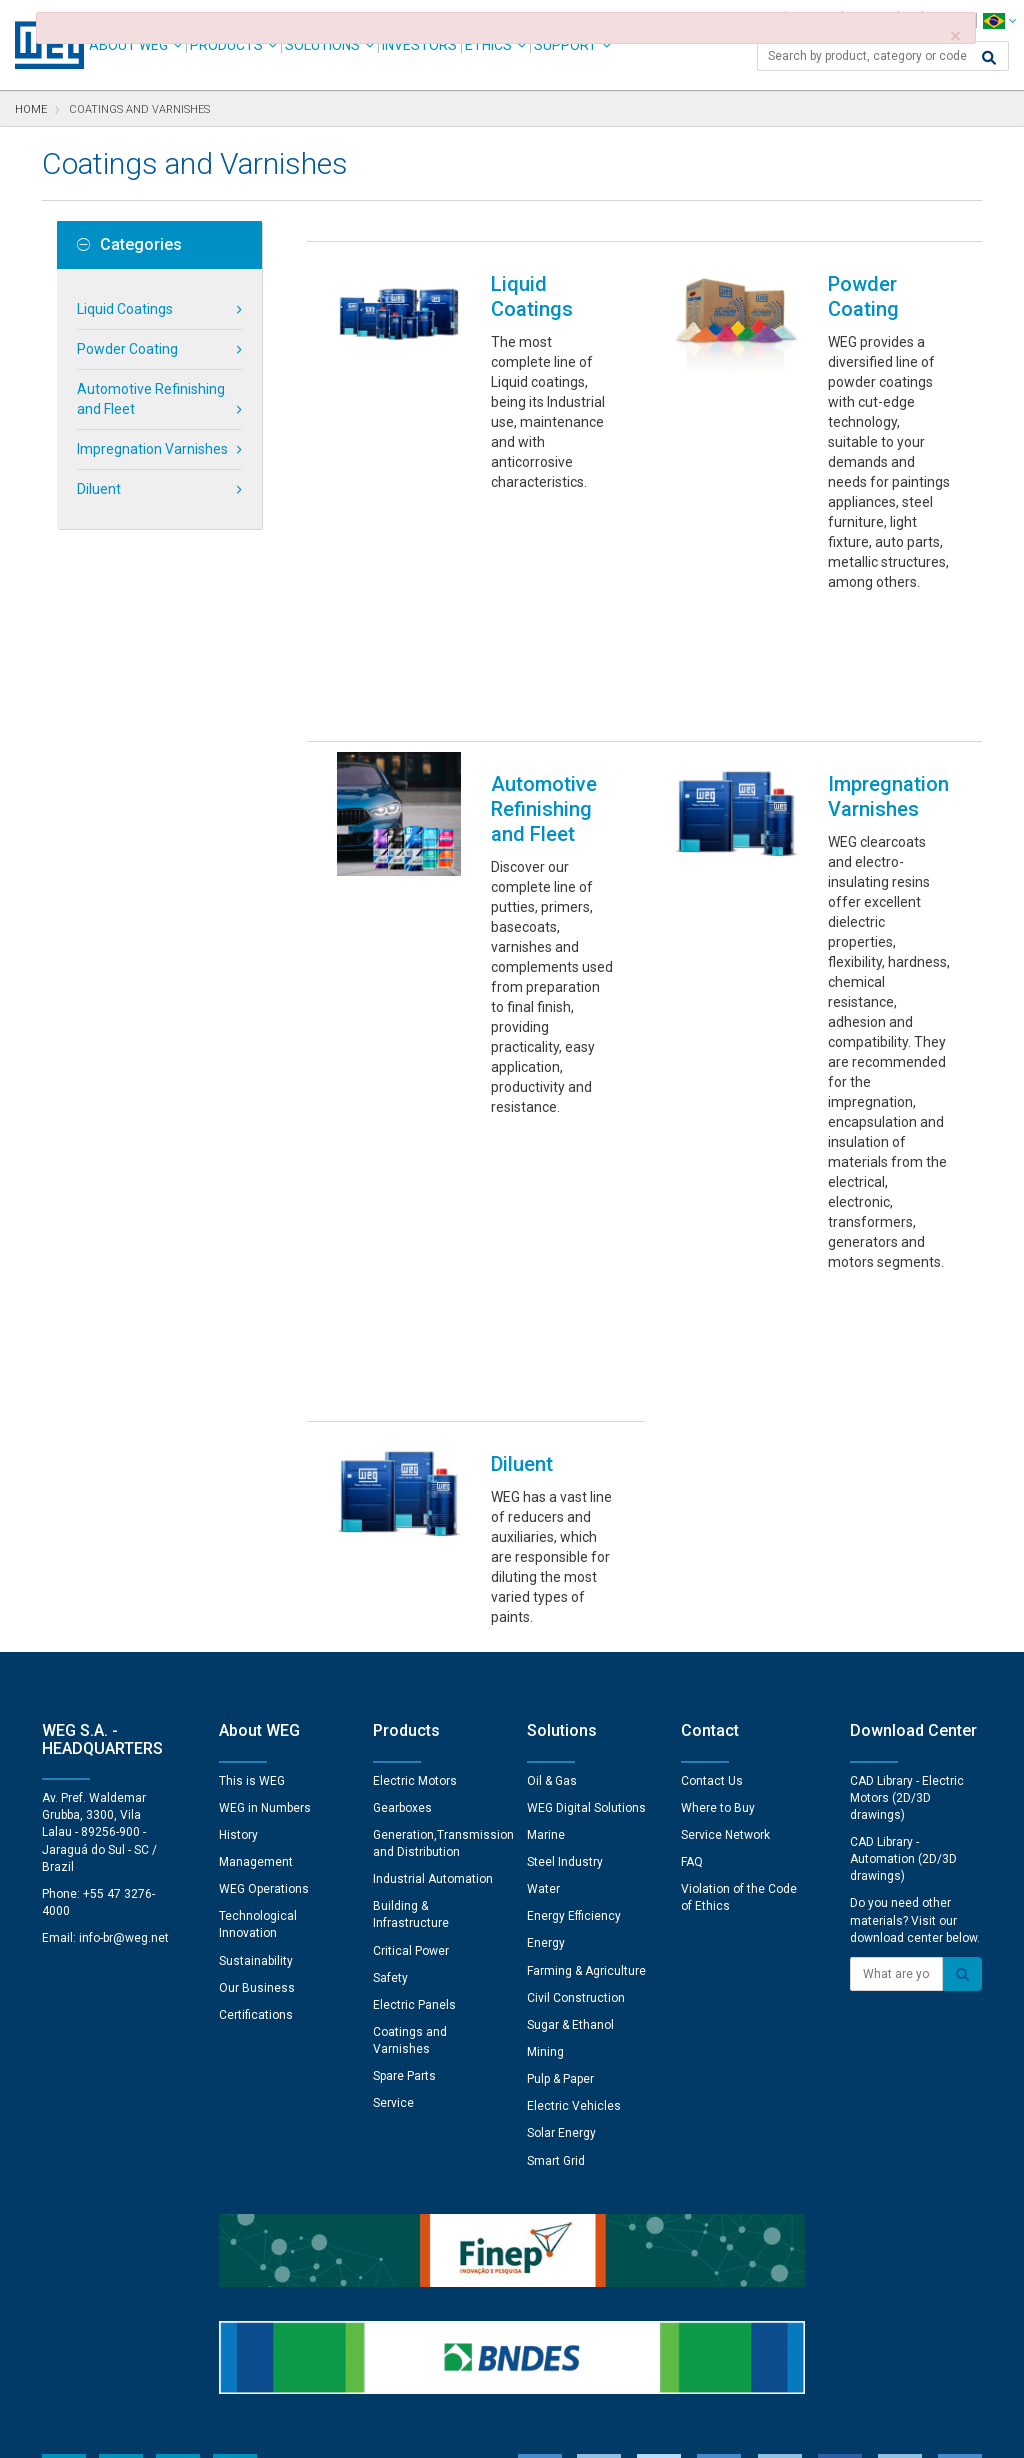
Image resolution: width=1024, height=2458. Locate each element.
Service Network (725, 1555)
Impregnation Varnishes (152, 449)
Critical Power (411, 1671)
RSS (564, 2429)
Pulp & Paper (560, 1799)
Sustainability (256, 1681)
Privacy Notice (271, 2429)
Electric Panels (414, 1725)
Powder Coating (127, 349)
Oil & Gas (552, 1501)
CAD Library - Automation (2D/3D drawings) (903, 1579)
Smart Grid (556, 1881)
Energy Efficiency (574, 1636)
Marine (546, 1555)
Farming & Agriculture (586, 1691)
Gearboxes (402, 1528)
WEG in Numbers (265, 1528)
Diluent (99, 489)
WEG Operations (264, 1609)
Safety (390, 1698)
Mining (545, 1772)
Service (393, 1823)
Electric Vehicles (574, 1826)
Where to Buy (718, 1528)
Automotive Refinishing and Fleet (151, 399)
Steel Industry (565, 1582)
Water (543, 1609)
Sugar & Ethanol (570, 1745)
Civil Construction (576, 1718)
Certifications (256, 1735)
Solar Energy (561, 1853)
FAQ (692, 1582)
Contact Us (712, 1501)
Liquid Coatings (125, 309)
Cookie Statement (386, 2429)
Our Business (257, 1708)
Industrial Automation (433, 1599)
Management (256, 1582)
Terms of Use (497, 2429)
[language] (999, 20)
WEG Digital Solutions (586, 1528)
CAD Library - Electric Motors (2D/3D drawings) (907, 1518)
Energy (546, 1663)
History (238, 1555)
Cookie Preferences (530, 2368)
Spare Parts (404, 1796)
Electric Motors (415, 1501)
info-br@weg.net (124, 1658)
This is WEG (252, 1501)
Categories (129, 245)
